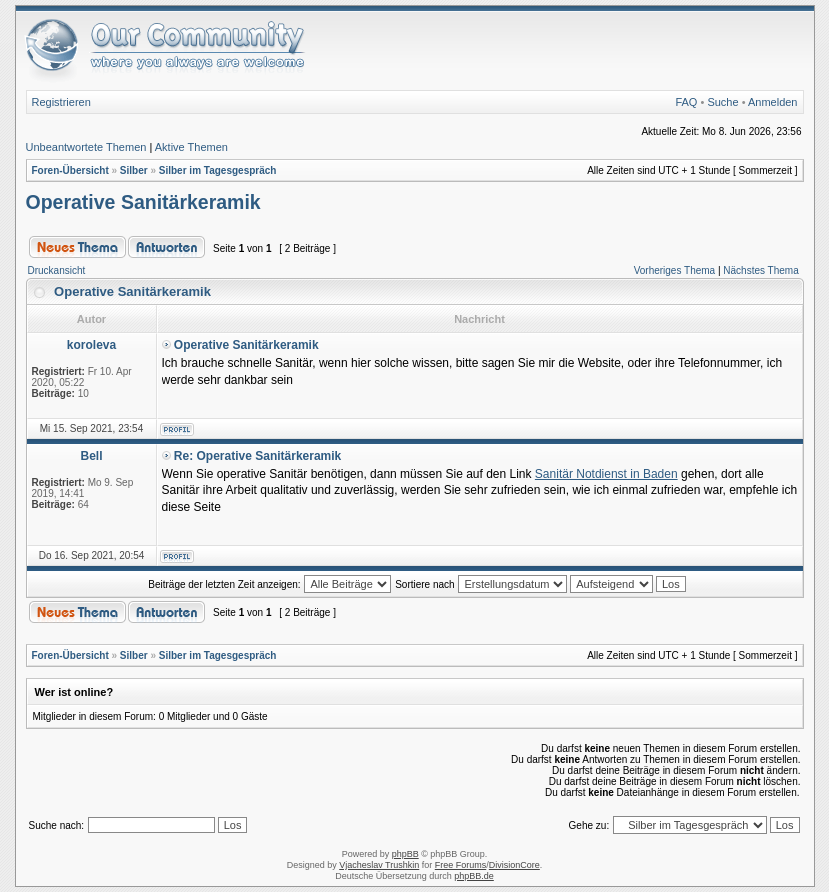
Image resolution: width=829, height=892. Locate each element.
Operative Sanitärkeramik (143, 202)
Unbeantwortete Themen (86, 147)
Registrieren (61, 102)
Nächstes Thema (760, 270)
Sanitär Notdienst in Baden (606, 474)
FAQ (686, 102)
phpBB (405, 854)
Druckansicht (57, 270)
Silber (134, 170)
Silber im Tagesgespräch (218, 170)
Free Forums (461, 865)
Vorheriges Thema (675, 270)
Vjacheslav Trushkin (379, 865)
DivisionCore (514, 865)
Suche (722, 102)
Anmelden (773, 102)
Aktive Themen (191, 147)
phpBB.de (474, 876)
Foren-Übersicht (70, 170)
